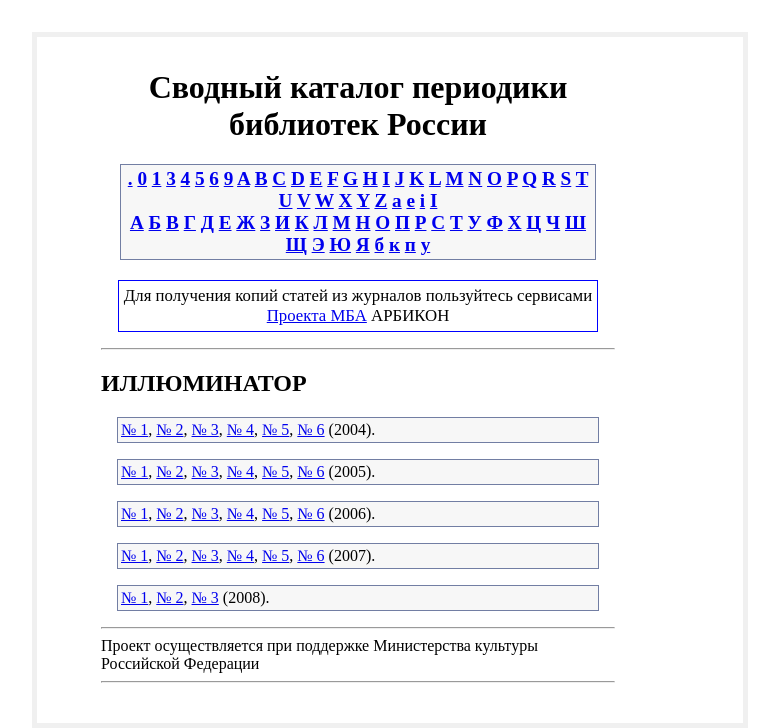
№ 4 (240, 429)
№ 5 (275, 429)
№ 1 (134, 429)
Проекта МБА (317, 315)
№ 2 (169, 429)
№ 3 (205, 429)
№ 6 (310, 429)
